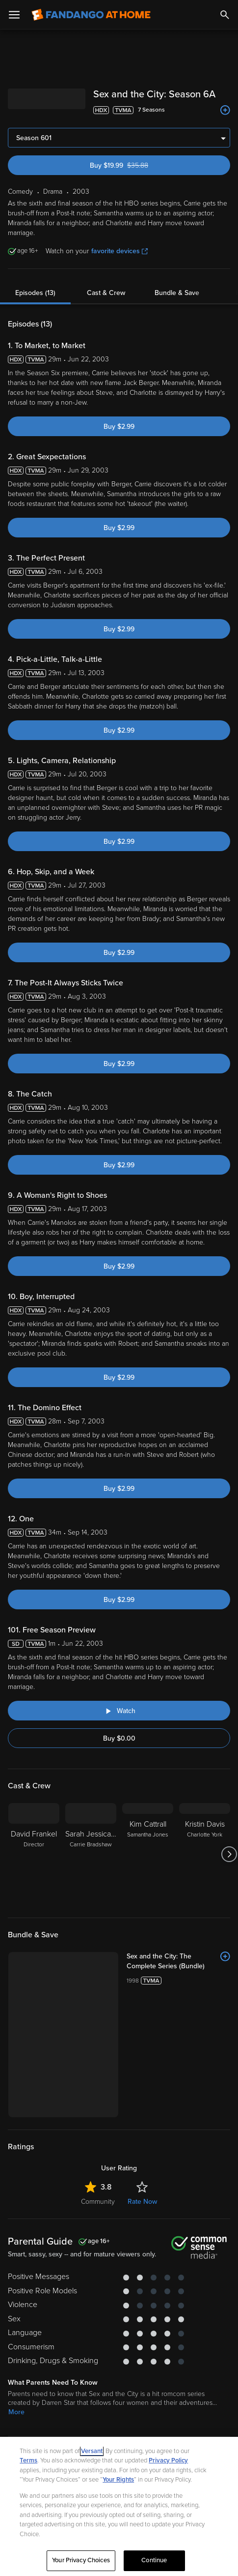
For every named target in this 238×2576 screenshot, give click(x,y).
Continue (154, 2560)
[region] (119, 2506)
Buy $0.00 (119, 1738)
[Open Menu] (14, 15)
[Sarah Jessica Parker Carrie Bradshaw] (91, 1854)
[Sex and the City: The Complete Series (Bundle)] (178, 1961)
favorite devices (119, 251)
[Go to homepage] (91, 15)
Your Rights (118, 2480)
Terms (28, 2460)
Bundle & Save (177, 293)
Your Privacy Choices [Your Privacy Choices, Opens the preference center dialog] (81, 2560)
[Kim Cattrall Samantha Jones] (148, 1854)
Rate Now (142, 2201)
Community (98, 2201)
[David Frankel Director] (34, 1854)
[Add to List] (225, 110)
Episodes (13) (35, 293)
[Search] (224, 15)
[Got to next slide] (229, 1854)
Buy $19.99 (136, 165)
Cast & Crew (106, 293)
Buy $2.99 (119, 426)
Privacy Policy (168, 2460)
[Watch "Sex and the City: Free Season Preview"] (119, 1710)
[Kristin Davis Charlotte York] (205, 1854)
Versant (92, 2451)
